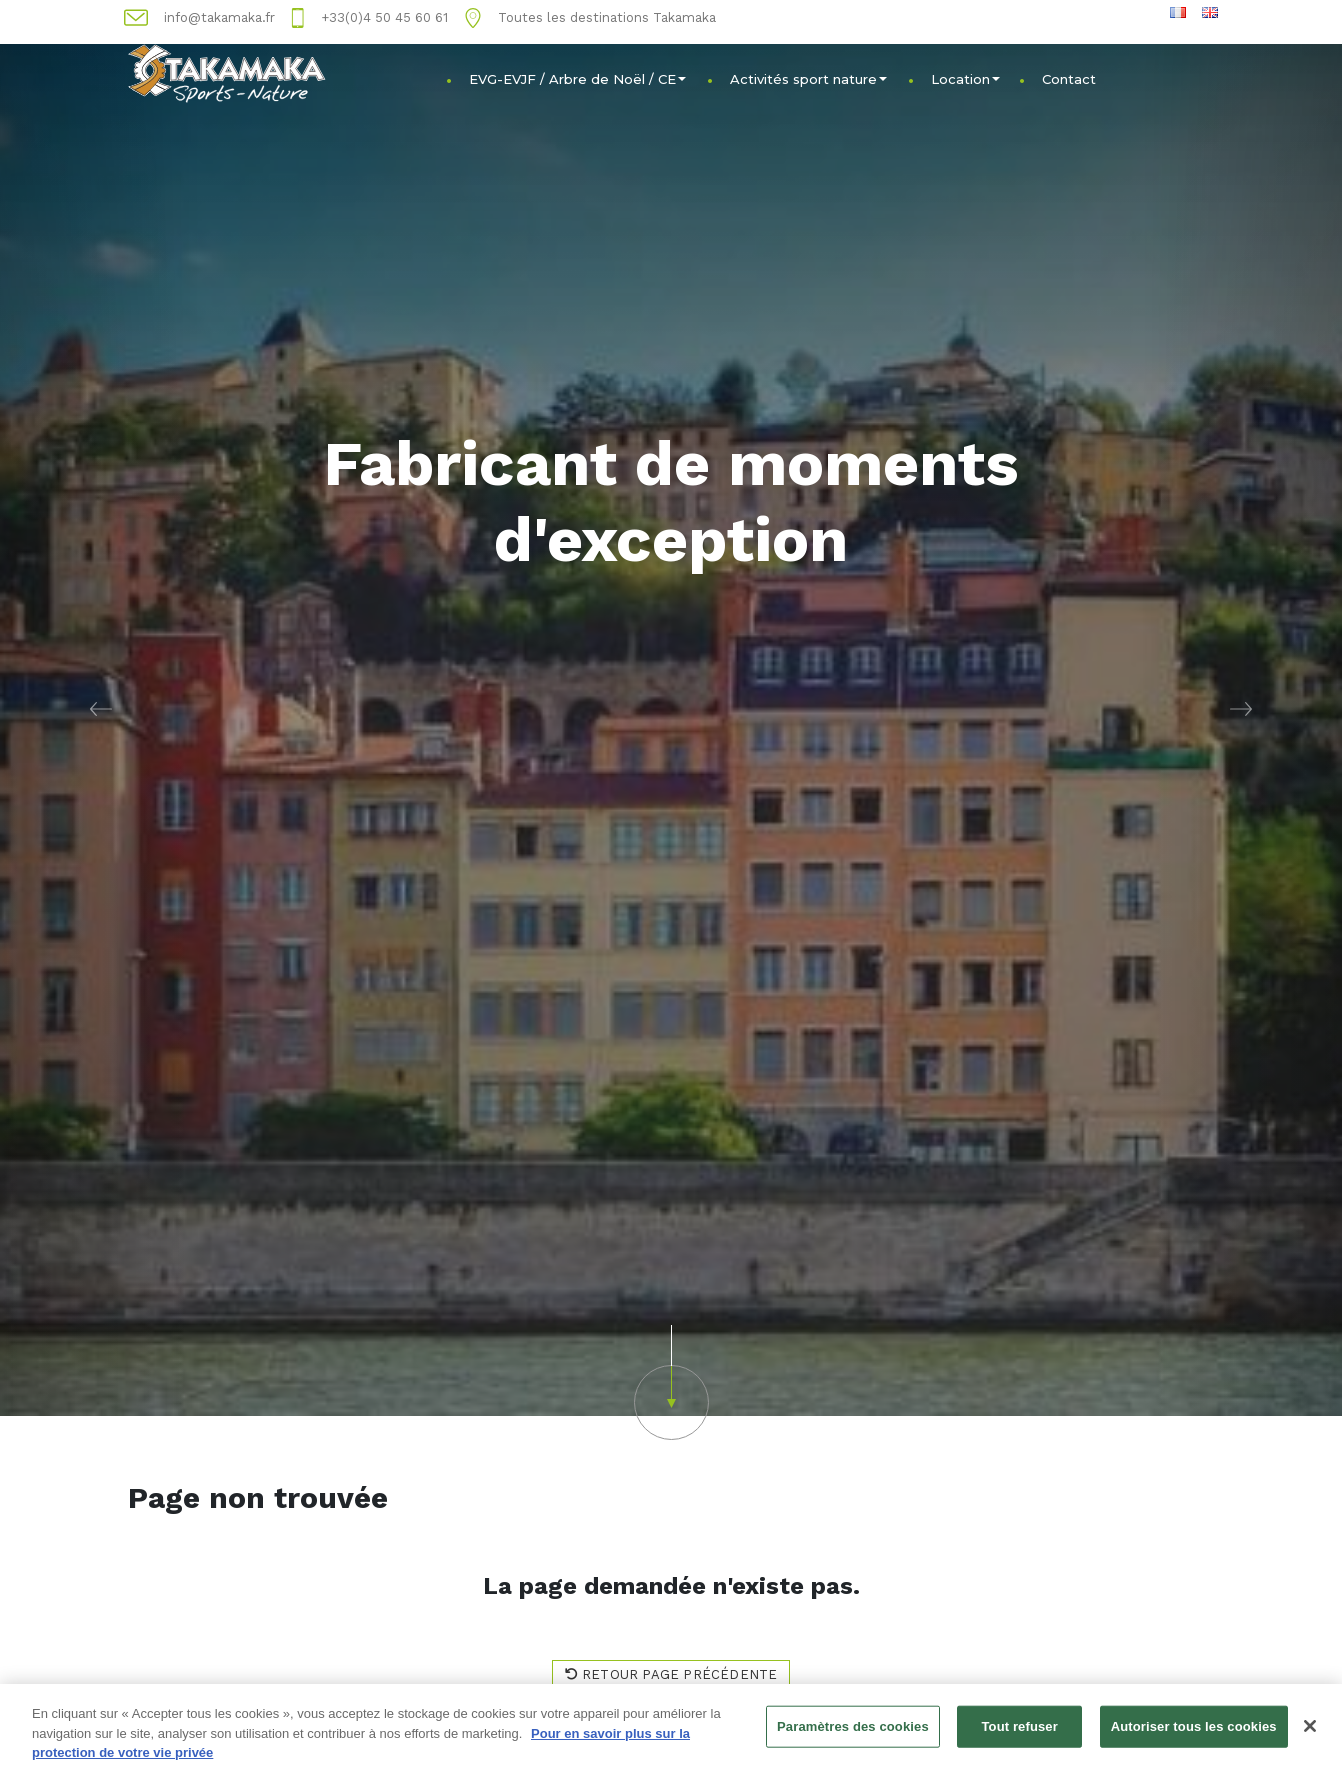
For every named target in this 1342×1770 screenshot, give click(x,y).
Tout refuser (1019, 1731)
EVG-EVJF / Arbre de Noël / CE (577, 79)
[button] (100, 708)
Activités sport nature (808, 79)
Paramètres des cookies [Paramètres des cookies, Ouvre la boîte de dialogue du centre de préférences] (853, 1731)
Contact (1069, 79)
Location (965, 79)
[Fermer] (1310, 1731)
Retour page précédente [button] (671, 1674)
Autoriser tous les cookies (1194, 1731)
